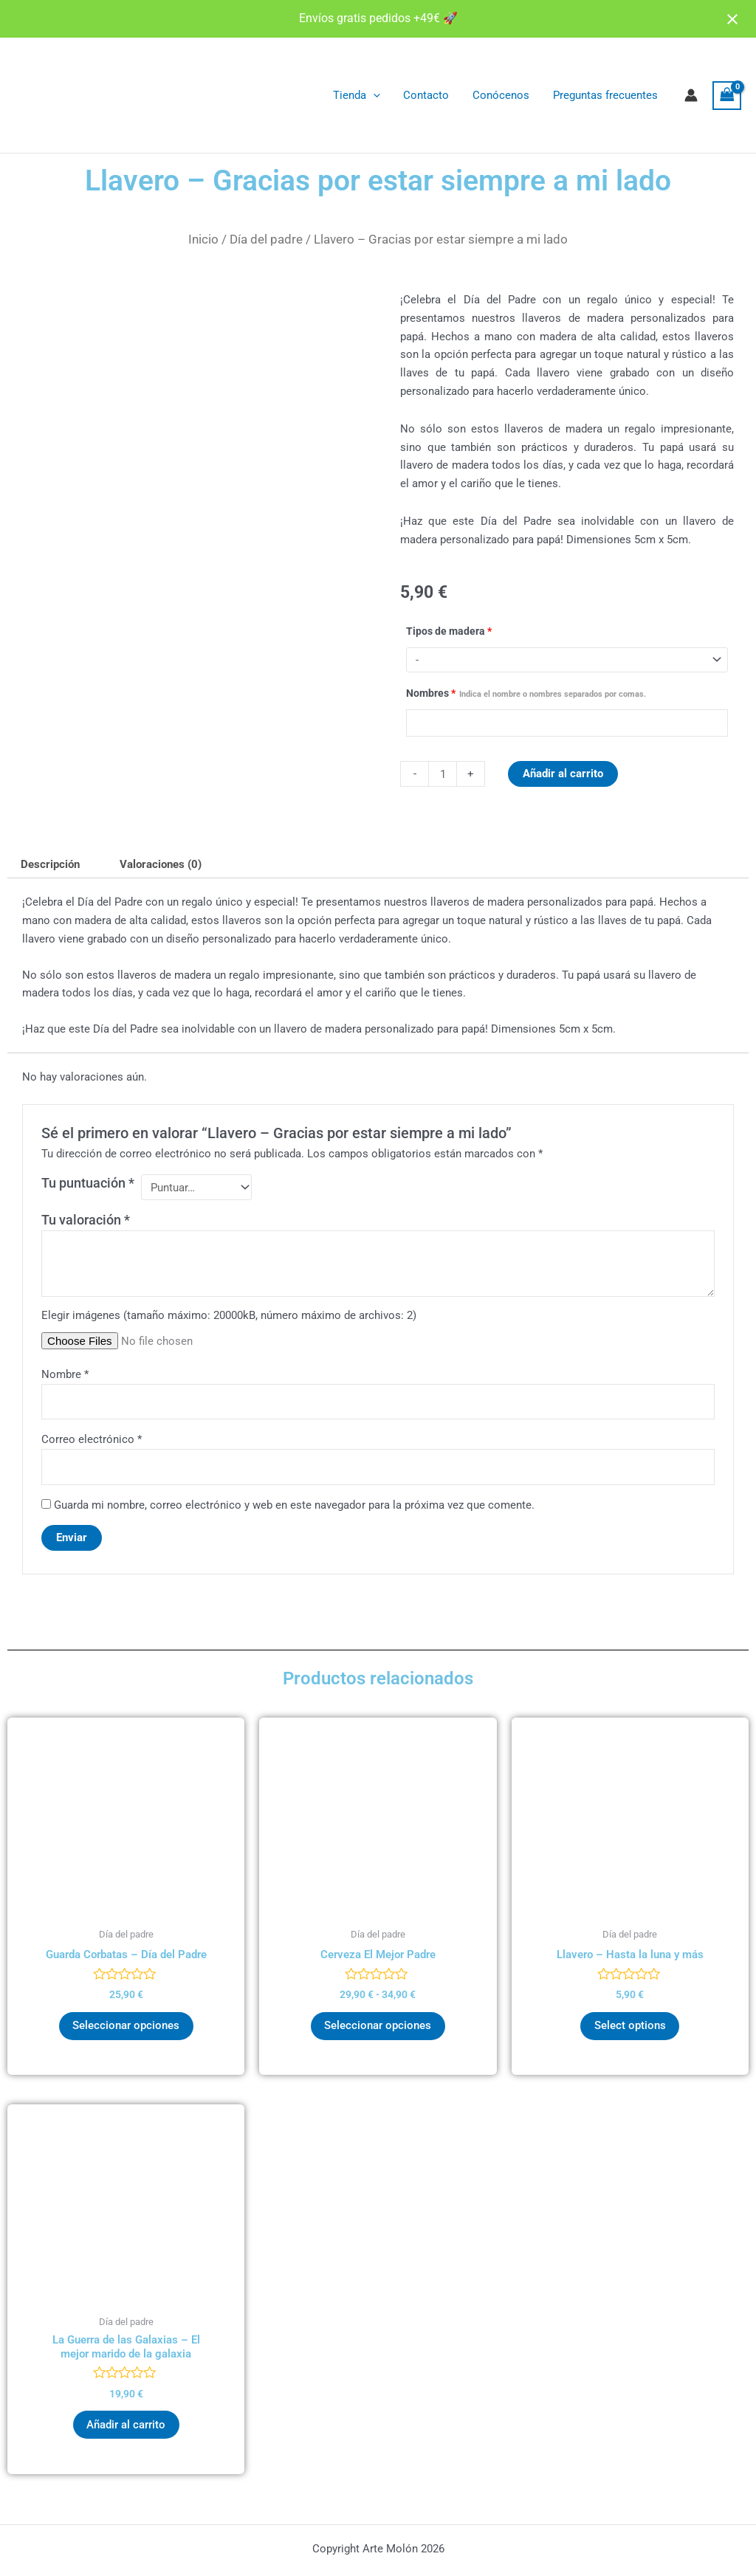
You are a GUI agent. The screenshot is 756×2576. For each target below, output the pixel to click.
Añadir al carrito (563, 773)
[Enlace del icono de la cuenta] (691, 95)
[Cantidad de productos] (442, 774)
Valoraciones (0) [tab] (161, 864)
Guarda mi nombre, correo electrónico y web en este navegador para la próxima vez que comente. (294, 1506)
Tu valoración (85, 1220)
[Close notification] (732, 19)
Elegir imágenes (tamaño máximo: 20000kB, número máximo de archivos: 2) (228, 1316)
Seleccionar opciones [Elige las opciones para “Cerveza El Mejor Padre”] (377, 2028)
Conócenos (503, 95)
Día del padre (266, 239)
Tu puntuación (87, 1183)
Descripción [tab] (50, 864)
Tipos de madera (449, 631)
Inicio (203, 239)
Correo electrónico (91, 1440)
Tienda (361, 95)
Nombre (65, 1375)
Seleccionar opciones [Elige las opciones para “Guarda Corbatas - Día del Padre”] (125, 2028)
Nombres (526, 694)
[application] (378, 95)
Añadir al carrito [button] (125, 2428)
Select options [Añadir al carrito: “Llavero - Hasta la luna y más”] (630, 2028)
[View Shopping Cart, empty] (727, 95)
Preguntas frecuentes (606, 95)
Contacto (430, 95)
